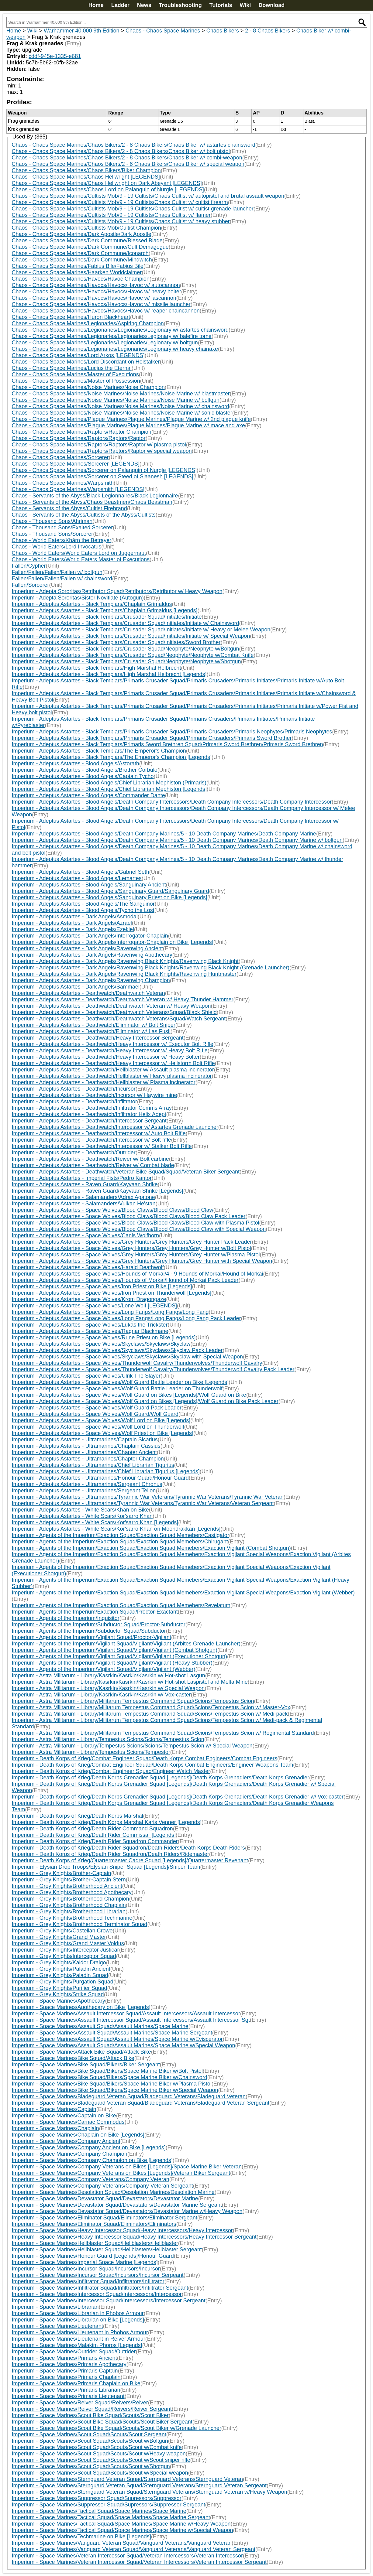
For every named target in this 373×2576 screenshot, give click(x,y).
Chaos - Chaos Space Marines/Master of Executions (75, 374)
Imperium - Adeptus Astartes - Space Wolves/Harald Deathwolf (88, 1267)
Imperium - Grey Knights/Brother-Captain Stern (69, 1880)
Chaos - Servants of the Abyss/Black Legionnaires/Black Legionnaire (95, 496)
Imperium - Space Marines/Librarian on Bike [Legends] (78, 2320)
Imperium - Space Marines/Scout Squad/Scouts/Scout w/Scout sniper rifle (101, 2460)
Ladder (120, 5)
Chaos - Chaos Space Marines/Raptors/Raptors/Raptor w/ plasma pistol (99, 445)
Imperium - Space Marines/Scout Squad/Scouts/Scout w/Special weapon (100, 2473)
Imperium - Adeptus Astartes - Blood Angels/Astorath (75, 763)
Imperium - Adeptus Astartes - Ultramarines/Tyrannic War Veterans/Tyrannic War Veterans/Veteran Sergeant (143, 1503)
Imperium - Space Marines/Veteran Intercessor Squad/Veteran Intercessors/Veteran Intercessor (127, 2556)
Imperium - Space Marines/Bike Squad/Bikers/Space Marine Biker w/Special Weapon (115, 2090)
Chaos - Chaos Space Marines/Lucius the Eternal (72, 368)
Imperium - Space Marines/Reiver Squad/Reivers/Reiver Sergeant (92, 2409)
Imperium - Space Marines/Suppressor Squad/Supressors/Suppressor (96, 2498)
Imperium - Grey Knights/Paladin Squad (60, 1975)
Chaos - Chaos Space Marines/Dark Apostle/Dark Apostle (81, 234)
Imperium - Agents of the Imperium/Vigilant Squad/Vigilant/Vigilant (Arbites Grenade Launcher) (126, 1644)
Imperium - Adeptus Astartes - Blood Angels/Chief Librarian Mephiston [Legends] (109, 789)
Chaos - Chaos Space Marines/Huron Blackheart (71, 317)
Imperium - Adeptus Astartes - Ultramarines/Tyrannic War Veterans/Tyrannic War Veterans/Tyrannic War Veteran (148, 1497)
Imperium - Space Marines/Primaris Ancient (64, 2358)
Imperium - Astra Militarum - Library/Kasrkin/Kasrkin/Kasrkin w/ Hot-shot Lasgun (108, 1675)
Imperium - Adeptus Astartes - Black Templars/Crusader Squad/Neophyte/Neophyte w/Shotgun (126, 661)
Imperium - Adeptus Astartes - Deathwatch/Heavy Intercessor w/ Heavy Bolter (106, 1057)
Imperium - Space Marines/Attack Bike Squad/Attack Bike (81, 2052)
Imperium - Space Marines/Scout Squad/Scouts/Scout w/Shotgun (91, 2466)
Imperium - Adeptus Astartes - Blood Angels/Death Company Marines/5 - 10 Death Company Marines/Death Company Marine (164, 834)
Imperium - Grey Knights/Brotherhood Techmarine (72, 1918)
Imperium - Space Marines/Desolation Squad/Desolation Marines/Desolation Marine (113, 2192)
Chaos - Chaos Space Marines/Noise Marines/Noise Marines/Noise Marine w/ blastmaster (121, 394)
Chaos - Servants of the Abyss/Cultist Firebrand (69, 508)
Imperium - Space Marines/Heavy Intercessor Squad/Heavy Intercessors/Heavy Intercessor (122, 2230)
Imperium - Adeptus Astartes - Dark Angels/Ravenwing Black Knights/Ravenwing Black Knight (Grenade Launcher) (150, 968)
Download (271, 5)
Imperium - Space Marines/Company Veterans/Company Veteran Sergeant (102, 2186)
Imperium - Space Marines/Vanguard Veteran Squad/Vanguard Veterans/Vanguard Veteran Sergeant (134, 2549)
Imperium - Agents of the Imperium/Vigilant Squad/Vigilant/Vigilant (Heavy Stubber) (112, 1663)
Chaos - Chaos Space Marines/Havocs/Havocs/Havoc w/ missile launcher (101, 304)
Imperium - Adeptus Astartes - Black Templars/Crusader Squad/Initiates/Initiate (107, 617)
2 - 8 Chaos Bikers (267, 31)
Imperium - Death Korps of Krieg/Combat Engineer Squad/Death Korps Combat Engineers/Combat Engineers (144, 1758)
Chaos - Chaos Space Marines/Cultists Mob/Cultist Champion (86, 228)
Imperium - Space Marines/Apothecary (58, 2001)
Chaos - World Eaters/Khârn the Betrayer (62, 540)
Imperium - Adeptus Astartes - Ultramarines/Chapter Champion (88, 1459)
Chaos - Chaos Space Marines (163, 31)
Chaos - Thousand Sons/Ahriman (52, 521)
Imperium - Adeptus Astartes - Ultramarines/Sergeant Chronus (87, 1484)
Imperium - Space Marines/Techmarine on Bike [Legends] (81, 2536)
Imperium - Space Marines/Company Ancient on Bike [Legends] (89, 2147)
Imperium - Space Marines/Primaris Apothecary (69, 2364)
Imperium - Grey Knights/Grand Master (59, 1937)
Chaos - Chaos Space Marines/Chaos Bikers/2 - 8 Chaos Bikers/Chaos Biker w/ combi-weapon (127, 158)
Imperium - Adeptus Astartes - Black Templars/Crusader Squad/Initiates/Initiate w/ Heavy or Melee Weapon (141, 630)
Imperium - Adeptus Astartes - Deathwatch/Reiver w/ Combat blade (93, 1165)
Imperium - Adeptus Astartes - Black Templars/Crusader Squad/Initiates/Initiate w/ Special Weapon (131, 636)
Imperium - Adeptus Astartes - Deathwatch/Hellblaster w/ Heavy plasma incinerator (112, 1076)
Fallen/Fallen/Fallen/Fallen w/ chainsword (62, 579)
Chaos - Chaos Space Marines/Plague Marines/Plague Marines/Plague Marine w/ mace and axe (128, 425)
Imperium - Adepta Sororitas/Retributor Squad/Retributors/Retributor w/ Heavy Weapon (117, 591)
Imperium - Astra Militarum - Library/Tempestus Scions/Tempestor (91, 1752)
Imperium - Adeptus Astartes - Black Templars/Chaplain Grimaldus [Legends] (105, 610)
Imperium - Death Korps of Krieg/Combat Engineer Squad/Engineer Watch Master (111, 1771)
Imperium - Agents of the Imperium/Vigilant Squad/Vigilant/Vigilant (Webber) (103, 1669)
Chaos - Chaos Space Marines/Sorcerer (60, 457)
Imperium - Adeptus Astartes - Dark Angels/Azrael (72, 923)
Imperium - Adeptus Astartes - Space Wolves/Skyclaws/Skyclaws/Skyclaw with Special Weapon (127, 1357)
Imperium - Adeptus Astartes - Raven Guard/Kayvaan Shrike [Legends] (97, 1191)
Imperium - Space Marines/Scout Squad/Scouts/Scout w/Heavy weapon (99, 2454)
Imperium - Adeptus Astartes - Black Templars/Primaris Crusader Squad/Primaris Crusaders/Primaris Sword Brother (152, 738)
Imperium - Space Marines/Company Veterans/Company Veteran (90, 2179)
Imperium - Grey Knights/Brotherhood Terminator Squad (79, 1924)
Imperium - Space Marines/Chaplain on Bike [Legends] (78, 2135)
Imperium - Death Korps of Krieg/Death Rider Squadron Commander (95, 1841)
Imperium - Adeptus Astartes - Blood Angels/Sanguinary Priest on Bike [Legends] (109, 897)
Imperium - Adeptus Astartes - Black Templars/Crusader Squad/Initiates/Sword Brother (116, 642)
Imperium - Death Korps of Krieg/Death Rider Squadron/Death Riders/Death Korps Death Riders (128, 1848)
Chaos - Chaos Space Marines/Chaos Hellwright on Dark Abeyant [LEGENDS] (107, 183)
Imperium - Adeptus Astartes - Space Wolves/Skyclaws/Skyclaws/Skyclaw (101, 1344)
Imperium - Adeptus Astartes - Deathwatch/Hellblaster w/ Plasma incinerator (103, 1082)
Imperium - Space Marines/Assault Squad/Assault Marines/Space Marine (100, 2026)
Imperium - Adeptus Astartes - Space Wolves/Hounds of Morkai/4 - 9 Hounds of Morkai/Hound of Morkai (137, 1274)
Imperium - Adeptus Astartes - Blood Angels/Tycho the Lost (83, 910)
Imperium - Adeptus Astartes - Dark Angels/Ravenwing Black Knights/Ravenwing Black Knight (125, 961)
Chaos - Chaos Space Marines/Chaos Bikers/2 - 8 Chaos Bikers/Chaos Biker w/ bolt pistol (121, 151)
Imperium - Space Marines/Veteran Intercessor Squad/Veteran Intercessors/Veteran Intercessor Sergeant (139, 2562)
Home (96, 5)
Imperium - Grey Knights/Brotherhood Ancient (67, 1886)
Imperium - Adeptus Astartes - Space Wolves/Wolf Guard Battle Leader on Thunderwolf (117, 1388)
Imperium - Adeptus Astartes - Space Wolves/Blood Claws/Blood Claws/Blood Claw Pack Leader (129, 1216)
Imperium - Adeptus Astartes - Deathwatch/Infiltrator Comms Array (92, 1108)
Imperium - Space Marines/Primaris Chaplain (66, 2377)
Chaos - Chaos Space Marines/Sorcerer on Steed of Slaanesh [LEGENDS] (102, 476)
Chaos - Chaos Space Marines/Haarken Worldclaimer (77, 272)
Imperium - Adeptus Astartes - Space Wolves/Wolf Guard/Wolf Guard (95, 1414)
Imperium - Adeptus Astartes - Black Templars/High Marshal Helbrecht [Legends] (109, 674)
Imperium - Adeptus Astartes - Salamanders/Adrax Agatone (83, 1197)
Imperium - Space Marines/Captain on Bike (64, 2116)
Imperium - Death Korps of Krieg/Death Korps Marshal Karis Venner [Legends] (107, 1822)
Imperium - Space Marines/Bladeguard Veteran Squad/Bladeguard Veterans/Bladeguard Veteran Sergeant (141, 2103)
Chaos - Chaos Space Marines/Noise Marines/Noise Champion (88, 387)
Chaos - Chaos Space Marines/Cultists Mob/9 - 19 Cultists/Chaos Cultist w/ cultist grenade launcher (133, 209)
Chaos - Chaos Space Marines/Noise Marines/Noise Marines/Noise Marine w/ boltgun (115, 400)
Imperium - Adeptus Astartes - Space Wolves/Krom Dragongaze (89, 1299)
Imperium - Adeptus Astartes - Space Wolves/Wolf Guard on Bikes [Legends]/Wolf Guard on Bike (129, 1395)
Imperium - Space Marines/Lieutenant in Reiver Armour (78, 2339)
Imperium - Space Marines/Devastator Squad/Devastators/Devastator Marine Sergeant (117, 2205)
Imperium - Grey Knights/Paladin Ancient (61, 1969)
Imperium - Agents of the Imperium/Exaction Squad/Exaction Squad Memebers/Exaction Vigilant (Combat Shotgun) (151, 1548)
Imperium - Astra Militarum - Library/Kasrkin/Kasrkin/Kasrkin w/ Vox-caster (101, 1695)
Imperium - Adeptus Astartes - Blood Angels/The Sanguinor (83, 904)
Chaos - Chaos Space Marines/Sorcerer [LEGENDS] (76, 464)
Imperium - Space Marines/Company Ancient (66, 2141)
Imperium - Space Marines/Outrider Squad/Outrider (74, 2352)
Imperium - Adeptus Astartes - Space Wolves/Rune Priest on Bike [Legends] (104, 1337)
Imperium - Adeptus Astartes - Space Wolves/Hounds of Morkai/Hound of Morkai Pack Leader (125, 1280)
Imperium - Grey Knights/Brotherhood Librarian (69, 1911)
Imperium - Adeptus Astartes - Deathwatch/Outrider (74, 1153)
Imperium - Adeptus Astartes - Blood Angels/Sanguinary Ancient (89, 885)
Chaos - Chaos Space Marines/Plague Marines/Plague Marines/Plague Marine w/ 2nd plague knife (131, 419)
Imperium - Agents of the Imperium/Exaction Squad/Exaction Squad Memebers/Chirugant (120, 1542)
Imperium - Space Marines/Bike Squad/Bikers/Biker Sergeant (86, 2065)
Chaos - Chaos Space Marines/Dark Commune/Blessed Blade (87, 240)
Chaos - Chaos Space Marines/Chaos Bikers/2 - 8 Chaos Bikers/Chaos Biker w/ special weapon (128, 164)
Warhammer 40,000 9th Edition (81, 31)
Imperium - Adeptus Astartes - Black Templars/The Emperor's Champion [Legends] (112, 757)
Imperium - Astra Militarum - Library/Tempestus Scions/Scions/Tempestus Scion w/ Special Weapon (132, 1746)
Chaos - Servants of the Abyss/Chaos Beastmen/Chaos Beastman (92, 502)
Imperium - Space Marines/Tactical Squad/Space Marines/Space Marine (99, 2511)
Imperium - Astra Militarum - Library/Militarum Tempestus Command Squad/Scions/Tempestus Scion (133, 1701)
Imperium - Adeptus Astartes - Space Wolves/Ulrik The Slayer (86, 1376)
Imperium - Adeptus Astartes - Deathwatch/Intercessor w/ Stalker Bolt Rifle (102, 1146)
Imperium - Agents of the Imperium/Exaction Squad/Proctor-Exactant (95, 1612)
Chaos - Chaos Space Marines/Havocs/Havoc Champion (81, 279)
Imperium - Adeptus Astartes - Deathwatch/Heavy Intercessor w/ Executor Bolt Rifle (112, 1044)
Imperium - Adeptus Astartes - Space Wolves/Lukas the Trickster (90, 1325)
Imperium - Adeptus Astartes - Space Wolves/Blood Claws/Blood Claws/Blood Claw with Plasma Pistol (135, 1223)
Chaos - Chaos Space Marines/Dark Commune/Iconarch (80, 253)
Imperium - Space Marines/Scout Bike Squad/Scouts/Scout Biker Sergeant (102, 2422)
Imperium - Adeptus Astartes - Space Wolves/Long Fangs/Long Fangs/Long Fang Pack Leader (126, 1318)
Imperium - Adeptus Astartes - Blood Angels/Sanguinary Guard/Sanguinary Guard (110, 891)
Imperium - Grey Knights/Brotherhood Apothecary (72, 1892)
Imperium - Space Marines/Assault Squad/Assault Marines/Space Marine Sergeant (112, 2033)
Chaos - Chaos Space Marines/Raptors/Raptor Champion (81, 432)
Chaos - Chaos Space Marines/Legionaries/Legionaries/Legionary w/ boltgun (105, 343)
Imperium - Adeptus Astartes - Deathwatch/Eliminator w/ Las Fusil (91, 1031)
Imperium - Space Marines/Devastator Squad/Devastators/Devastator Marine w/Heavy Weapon (127, 2211)
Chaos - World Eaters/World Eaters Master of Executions (81, 559)
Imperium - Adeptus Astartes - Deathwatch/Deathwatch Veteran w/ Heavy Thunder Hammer (122, 999)
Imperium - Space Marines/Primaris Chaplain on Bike (76, 2383)
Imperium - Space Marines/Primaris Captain (65, 2371)
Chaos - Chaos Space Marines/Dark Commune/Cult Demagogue (90, 247)
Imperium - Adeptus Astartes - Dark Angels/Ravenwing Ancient (87, 948)
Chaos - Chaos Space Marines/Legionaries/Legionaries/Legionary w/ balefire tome (112, 336)
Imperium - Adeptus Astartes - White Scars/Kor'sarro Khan (82, 1516)
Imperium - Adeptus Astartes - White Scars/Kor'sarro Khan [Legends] (95, 1522)
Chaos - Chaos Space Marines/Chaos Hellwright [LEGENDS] (86, 177)
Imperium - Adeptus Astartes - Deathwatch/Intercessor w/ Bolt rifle (91, 1140)
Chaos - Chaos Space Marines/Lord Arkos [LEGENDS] (78, 355)
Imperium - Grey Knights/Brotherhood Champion (70, 1899)
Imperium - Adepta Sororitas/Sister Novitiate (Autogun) (78, 598)
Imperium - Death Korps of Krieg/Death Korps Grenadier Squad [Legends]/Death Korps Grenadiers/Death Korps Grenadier (160, 1778)
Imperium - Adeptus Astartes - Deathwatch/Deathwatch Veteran (88, 993)
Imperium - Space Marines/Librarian (55, 2307)
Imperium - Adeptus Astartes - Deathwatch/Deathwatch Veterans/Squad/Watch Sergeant (119, 1019)
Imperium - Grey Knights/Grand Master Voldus (68, 1943)
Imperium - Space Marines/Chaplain (55, 2128)
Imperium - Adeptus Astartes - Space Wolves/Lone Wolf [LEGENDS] (94, 1306)
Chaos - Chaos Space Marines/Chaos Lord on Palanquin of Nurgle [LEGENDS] (108, 189)
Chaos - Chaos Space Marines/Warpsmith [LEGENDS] (78, 489)
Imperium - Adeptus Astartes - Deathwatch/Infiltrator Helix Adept (89, 1114)
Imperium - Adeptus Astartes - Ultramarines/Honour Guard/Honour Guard (100, 1478)
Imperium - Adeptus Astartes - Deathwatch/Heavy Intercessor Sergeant (98, 1038)
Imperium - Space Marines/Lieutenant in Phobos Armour (80, 2332)
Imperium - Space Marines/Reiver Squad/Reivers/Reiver (80, 2403)
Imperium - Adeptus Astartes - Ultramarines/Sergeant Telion (84, 1491)
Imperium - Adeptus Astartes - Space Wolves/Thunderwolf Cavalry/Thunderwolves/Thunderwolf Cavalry (137, 1363)
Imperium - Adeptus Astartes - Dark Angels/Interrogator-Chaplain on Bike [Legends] (112, 942)
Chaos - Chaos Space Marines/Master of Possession (76, 381)
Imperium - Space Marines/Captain (54, 2109)
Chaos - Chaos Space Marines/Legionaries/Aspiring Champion (88, 323)
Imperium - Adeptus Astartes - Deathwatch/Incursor (74, 1089)
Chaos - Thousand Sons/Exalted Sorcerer (62, 527)
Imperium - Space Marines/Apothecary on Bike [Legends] (81, 2007)
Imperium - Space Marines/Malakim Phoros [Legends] (77, 2345)
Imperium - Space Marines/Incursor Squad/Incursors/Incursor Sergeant (98, 2275)
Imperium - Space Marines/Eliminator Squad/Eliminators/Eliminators (94, 2224)
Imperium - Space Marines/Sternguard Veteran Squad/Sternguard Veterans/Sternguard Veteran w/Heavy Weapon (149, 2492)
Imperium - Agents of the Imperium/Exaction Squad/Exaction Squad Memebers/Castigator (120, 1535)
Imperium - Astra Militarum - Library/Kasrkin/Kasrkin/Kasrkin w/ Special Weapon (108, 1688)
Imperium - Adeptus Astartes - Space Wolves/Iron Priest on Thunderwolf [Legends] (112, 1293)
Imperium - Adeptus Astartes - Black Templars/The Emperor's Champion (99, 751)
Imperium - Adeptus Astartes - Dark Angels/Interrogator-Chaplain (90, 936)
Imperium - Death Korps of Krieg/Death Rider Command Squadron (92, 1829)
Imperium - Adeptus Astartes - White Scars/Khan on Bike (80, 1510)
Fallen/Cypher (29, 566)
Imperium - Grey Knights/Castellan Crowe (62, 1931)
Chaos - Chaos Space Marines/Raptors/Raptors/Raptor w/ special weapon (102, 451)
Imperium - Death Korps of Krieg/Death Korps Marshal (77, 1816)
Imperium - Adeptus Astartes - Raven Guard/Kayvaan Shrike (85, 1184)
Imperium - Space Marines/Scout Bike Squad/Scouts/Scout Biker (90, 2415)
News (144, 5)
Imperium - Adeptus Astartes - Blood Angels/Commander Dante (88, 795)
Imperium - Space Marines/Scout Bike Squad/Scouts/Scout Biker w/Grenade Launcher (116, 2428)
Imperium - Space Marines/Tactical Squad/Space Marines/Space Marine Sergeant (111, 2517)
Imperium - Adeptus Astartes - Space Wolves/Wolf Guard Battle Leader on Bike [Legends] (120, 1382)
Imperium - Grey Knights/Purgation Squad (62, 1982)
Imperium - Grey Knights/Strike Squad (58, 1994)
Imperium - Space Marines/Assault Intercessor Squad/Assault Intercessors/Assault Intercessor (126, 2014)
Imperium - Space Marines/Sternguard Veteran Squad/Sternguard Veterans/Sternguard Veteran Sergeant (139, 2485)
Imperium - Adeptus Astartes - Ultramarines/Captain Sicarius (85, 1440)
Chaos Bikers (222, 31)
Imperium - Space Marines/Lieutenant (57, 2326)
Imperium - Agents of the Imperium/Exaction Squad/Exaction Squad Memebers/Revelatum (121, 1605)
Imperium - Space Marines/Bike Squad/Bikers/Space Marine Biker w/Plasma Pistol (112, 2084)
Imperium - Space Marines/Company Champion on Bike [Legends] (92, 2160)
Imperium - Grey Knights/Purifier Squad (59, 1988)
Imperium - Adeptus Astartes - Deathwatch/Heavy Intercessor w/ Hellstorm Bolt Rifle (113, 1063)
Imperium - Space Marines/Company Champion (69, 2154)
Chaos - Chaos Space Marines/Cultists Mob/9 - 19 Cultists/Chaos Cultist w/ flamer (111, 215)
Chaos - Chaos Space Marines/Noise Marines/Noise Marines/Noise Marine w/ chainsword (120, 406)
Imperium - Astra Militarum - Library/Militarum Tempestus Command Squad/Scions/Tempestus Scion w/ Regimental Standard (163, 1733)
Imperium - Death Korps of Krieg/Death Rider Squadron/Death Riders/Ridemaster (110, 1854)
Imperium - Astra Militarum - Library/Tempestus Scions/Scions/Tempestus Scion (108, 1739)
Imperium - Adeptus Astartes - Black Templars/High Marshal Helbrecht (96, 668)
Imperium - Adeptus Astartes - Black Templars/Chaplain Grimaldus (92, 604)
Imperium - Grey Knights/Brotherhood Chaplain (69, 1905)
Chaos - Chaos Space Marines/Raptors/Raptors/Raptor (79, 438)
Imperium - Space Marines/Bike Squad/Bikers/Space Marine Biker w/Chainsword (109, 2077)
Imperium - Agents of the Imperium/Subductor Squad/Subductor (89, 1631)
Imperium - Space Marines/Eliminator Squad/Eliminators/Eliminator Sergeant (104, 2218)
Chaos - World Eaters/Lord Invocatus (57, 547)
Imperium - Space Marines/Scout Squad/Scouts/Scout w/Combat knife (97, 2447)
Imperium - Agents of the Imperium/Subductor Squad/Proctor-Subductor (98, 1624)
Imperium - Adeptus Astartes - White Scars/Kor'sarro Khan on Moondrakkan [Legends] (116, 1529)
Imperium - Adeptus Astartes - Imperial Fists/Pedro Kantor (82, 1178)
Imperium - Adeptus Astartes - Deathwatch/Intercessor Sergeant (89, 1121)
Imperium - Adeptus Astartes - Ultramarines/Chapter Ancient (84, 1452)
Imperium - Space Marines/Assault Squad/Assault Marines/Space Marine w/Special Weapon (123, 2045)
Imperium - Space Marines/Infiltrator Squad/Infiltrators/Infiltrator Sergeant (100, 2288)
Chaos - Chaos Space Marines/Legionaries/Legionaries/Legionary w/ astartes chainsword (120, 330)
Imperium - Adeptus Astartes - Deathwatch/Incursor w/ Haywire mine (94, 1095)
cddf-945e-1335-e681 (55, 56)
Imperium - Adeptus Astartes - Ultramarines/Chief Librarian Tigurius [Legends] (106, 1471)
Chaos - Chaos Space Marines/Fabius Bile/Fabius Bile (77, 266)
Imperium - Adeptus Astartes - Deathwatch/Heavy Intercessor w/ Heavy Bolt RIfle (110, 1050)
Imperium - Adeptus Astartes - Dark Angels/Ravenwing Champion (91, 980)
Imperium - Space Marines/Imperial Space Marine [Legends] (85, 2262)
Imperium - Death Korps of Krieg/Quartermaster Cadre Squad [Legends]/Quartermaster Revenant (130, 1860)
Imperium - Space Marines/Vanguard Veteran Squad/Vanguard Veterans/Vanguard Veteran (122, 2543)
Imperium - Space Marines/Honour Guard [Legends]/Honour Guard (93, 2256)
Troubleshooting (180, 5)
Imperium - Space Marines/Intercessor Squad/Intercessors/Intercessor (97, 2294)
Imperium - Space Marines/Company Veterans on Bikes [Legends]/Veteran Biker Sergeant (121, 2173)
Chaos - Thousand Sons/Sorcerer (52, 534)
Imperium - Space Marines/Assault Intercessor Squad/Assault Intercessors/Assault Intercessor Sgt (131, 2020)
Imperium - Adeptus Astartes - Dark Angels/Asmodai (75, 917)
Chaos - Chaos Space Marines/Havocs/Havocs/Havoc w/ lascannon (94, 298)
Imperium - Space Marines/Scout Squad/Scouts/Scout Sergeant (89, 2434)
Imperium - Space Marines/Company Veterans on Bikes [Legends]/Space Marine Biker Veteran (127, 2167)
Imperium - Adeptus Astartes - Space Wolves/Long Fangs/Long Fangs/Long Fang (110, 1312)
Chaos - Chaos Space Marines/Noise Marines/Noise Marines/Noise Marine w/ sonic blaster (122, 413)
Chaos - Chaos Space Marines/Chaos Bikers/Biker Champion (86, 170)
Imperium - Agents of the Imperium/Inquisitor (65, 1618)
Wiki (245, 5)
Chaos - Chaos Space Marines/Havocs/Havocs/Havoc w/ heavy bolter (96, 292)
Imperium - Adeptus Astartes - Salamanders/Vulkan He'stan (84, 1204)
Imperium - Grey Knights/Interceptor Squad (64, 1956)
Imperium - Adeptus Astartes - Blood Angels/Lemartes (77, 878)
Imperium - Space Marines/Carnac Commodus (68, 2122)
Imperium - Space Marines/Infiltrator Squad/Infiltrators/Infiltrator (88, 2281)
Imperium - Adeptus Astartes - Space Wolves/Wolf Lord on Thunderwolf (98, 1427)
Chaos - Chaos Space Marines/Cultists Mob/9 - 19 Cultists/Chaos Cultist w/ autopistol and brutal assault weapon (148, 196)
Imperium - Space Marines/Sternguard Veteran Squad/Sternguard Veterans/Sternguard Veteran (127, 2479)
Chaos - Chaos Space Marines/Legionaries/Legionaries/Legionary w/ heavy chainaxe (115, 349)
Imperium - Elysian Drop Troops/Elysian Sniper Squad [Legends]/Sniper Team (106, 1867)
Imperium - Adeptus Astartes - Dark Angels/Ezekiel (73, 929)
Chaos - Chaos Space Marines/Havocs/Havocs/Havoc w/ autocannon (96, 285)
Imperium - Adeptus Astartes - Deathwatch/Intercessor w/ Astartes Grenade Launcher (115, 1127)
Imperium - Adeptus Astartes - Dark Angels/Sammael (76, 987)
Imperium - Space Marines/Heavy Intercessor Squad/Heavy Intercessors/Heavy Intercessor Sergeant (134, 2237)
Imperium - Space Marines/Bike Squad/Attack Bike (73, 2058)
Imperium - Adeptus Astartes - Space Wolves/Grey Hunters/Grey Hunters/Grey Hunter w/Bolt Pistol (131, 1248)
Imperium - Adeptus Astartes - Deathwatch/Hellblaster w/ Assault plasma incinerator (113, 1070)
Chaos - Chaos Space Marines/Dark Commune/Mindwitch (82, 260)
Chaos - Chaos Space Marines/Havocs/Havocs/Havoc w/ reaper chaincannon (106, 311)
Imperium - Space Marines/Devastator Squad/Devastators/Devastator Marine (105, 2198)
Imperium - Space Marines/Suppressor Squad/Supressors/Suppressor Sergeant (108, 2505)
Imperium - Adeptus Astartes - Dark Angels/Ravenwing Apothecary (92, 955)
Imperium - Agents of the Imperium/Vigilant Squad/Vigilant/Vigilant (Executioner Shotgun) (119, 1656)
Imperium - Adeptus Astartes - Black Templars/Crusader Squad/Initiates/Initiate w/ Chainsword (125, 623)
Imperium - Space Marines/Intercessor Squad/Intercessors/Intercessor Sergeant (108, 2301)
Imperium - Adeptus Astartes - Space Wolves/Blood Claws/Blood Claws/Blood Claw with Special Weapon (139, 1229)
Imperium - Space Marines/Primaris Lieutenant (68, 2396)
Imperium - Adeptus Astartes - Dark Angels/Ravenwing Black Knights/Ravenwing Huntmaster (124, 974)
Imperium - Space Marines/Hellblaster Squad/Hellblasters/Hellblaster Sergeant (107, 2249)
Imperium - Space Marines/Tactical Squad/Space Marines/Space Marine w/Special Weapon (122, 2530)
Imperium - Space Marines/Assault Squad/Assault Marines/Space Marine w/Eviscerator (117, 2039)
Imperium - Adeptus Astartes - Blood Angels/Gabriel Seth (80, 872)
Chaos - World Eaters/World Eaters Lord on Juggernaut (79, 553)
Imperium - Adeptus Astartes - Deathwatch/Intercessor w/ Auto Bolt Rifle (99, 1133)
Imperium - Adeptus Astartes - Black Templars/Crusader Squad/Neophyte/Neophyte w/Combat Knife (133, 655)
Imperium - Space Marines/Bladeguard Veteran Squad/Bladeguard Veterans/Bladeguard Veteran (129, 2096)
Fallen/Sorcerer (30, 585)
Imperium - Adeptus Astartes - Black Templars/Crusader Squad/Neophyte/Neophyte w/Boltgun (125, 649)
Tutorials (220, 5)
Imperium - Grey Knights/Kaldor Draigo (59, 1962)
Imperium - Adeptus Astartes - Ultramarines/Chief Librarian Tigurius (93, 1465)
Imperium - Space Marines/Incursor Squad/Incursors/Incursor (86, 2269)
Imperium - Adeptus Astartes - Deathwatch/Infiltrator (74, 1101)
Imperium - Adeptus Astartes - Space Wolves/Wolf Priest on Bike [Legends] (103, 1433)
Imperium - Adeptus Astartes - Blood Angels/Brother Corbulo (84, 770)
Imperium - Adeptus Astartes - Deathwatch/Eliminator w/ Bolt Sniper (93, 1025)
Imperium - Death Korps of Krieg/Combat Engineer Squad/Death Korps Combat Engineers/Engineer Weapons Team (152, 1765)
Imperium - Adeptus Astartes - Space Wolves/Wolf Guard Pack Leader (97, 1408)
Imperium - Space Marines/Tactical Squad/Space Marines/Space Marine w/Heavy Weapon (121, 2524)
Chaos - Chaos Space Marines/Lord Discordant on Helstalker (86, 362)
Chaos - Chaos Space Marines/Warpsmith (63, 483)
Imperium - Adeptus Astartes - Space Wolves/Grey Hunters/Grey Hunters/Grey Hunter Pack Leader (132, 1242)
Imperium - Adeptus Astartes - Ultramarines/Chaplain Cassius (86, 1446)
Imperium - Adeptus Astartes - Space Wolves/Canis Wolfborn (85, 1235)
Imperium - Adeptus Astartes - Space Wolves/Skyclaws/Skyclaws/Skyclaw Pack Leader (117, 1350)
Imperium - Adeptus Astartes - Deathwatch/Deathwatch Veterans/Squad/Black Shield (114, 1012)
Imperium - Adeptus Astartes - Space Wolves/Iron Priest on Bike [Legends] (102, 1286)
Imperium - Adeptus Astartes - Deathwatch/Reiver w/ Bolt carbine (90, 1159)
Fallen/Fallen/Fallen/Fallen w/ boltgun (57, 572)
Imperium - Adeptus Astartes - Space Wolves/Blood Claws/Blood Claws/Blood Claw (112, 1210)
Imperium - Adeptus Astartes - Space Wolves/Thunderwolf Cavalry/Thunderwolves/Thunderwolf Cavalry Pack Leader (153, 1369)
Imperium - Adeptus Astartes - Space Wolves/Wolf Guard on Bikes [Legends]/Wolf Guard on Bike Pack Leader (145, 1401)
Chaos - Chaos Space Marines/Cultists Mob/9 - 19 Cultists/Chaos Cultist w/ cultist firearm (120, 202)
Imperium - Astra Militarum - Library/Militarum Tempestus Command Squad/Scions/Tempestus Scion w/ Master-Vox (151, 1707)
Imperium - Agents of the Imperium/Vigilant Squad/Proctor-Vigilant (91, 1637)
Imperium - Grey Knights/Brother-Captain (61, 1873)
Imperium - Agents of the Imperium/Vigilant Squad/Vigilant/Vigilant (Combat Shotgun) (114, 1650)
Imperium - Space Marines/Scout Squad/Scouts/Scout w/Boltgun (90, 2441)
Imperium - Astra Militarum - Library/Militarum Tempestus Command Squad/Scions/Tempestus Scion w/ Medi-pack (150, 1714)
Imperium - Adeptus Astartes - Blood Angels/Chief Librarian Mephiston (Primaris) (109, 783)
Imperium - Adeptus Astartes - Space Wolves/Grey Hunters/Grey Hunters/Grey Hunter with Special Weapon (142, 1261)
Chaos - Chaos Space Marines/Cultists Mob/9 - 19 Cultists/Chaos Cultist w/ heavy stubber (121, 221)
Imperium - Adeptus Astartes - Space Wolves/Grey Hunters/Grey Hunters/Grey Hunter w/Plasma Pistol (136, 1255)
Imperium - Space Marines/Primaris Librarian (66, 2390)
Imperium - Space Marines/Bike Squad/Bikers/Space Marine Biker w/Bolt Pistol (107, 2071)
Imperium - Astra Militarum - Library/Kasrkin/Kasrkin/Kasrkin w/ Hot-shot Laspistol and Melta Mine (130, 1682)
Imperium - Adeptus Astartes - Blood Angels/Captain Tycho (83, 776)
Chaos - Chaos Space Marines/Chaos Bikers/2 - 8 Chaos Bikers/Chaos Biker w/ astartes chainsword (133, 145)
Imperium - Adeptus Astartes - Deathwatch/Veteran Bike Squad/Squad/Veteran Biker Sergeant (126, 1172)
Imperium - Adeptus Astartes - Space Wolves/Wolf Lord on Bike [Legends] (101, 1420)
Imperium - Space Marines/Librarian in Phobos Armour (78, 2313)
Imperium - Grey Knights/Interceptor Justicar (65, 1950)
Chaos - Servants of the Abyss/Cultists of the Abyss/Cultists (84, 515)
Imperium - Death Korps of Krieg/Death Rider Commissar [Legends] (94, 1835)
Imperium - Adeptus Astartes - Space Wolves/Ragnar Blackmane (90, 1331)
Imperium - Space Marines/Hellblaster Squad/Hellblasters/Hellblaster (95, 2243)
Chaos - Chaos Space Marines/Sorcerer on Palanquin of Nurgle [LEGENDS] (104, 470)
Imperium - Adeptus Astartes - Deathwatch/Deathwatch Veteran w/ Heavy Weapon (111, 1006)
